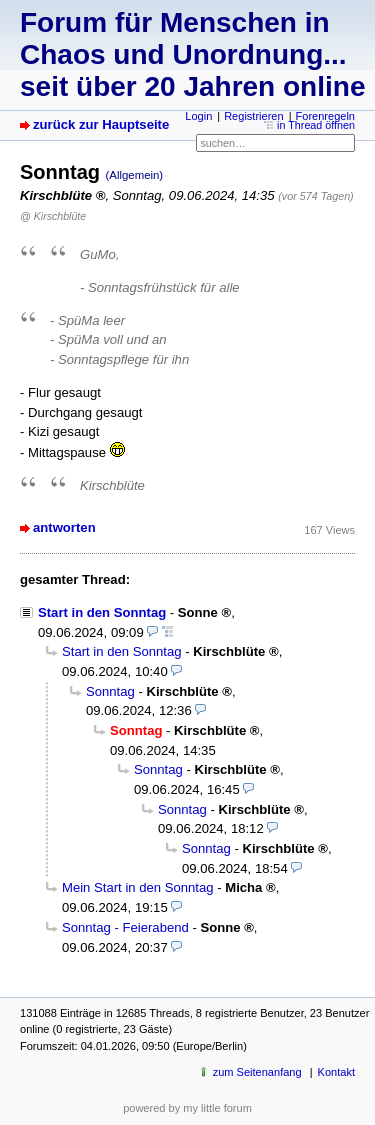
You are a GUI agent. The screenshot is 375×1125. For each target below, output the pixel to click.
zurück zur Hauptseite (101, 124)
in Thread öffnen (316, 125)
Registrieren (253, 116)
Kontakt (336, 1072)
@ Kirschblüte (53, 216)
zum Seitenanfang (257, 1072)
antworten (64, 527)
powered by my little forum (187, 1108)
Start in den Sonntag (102, 612)
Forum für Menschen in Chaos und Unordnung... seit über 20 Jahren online (192, 54)
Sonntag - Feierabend (125, 927)
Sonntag (110, 691)
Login (198, 116)
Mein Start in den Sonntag (138, 887)
